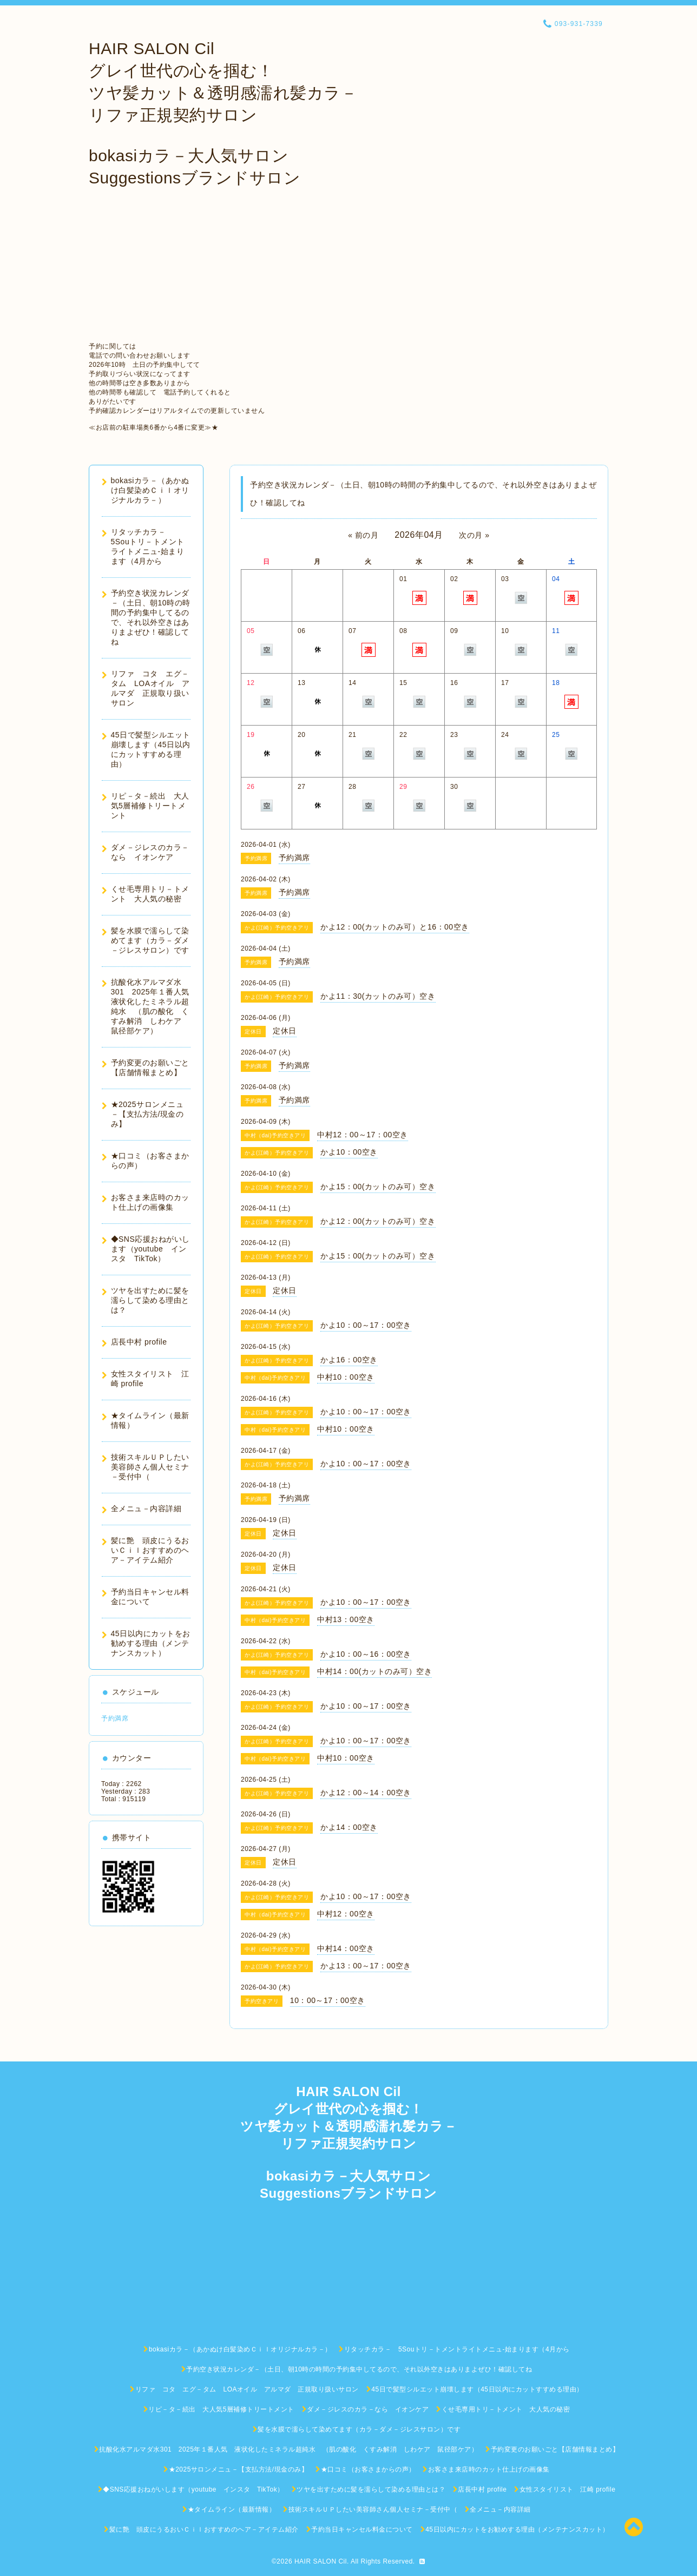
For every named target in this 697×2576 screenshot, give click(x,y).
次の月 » (474, 535)
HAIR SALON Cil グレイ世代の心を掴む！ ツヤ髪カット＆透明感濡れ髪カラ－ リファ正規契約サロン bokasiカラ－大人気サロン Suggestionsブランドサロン (223, 113)
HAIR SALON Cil (320, 2561)
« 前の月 (363, 535)
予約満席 (114, 1718)
